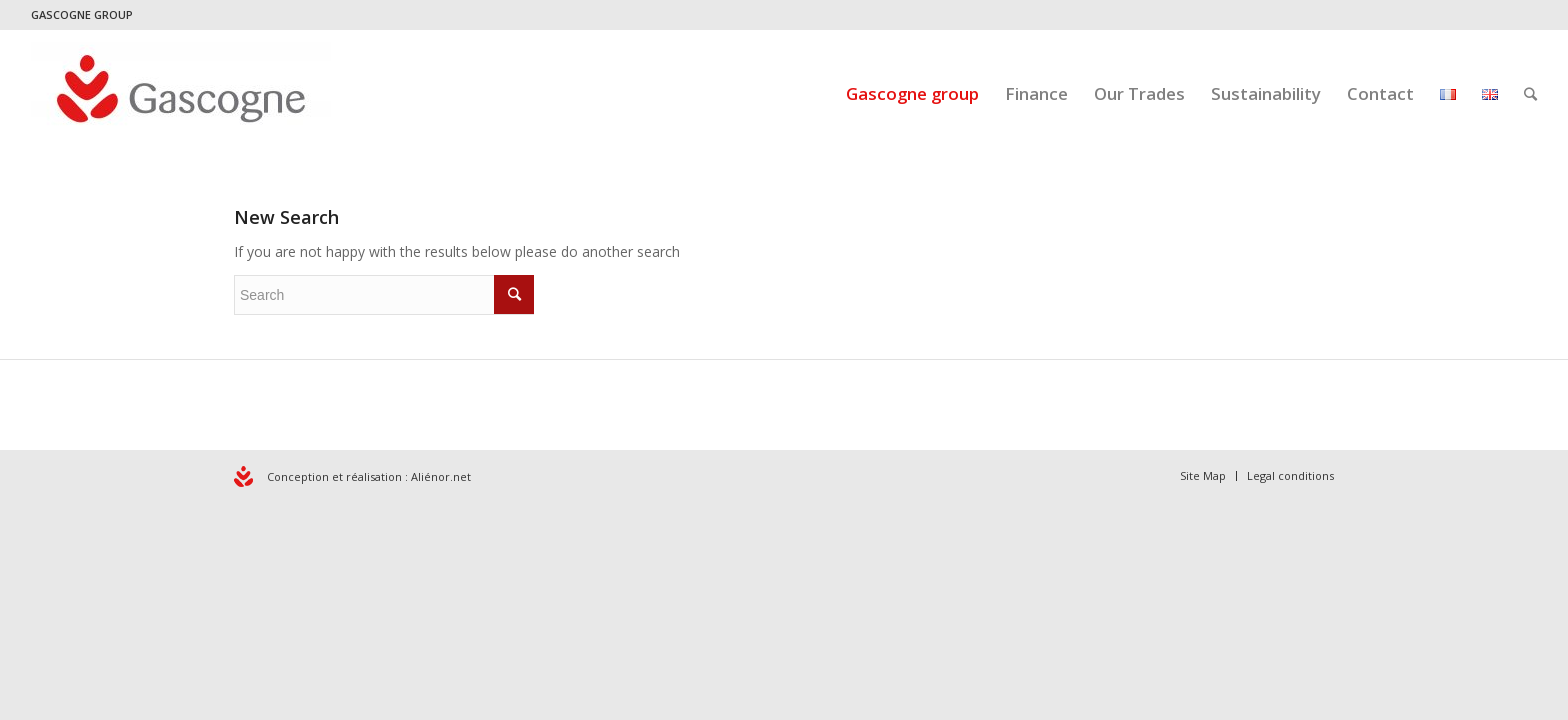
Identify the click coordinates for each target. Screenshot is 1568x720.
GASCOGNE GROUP (82, 14)
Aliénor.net (441, 476)
